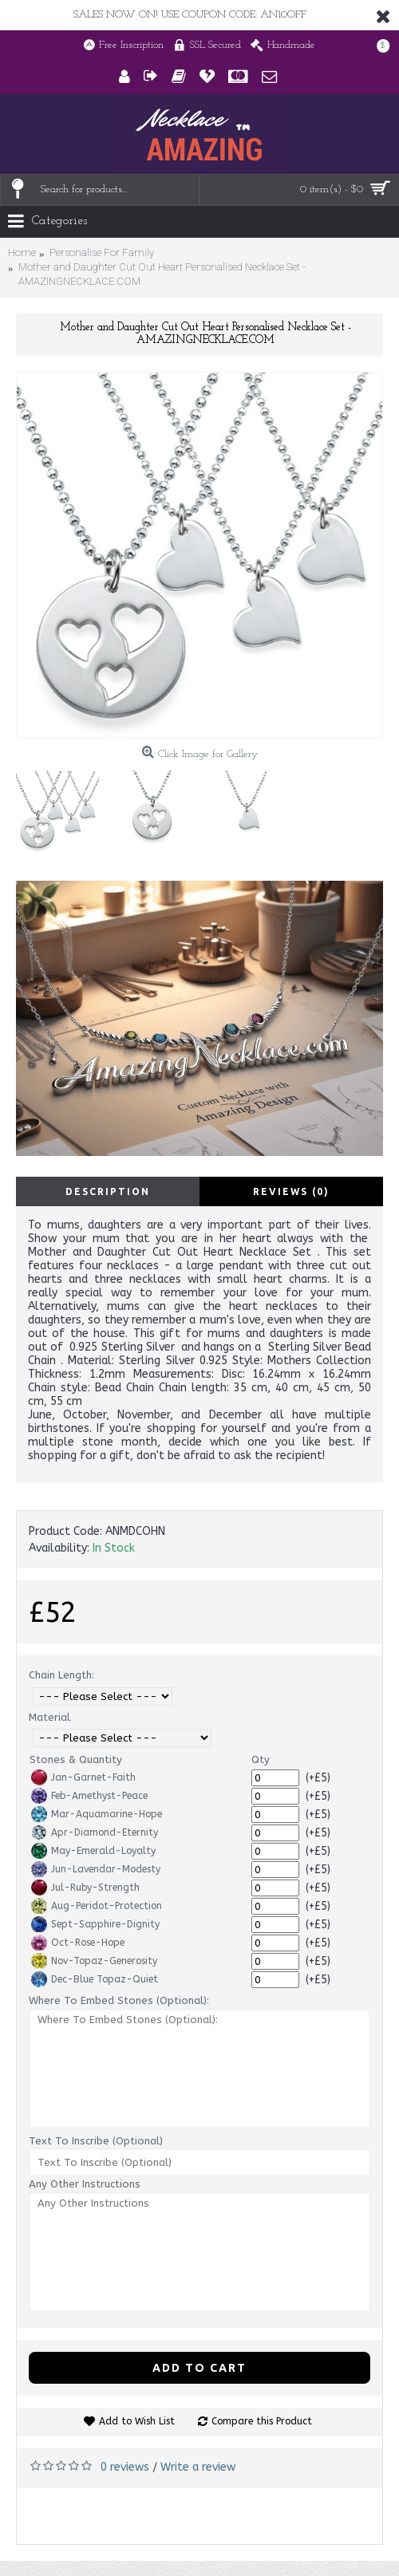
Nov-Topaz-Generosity (94, 1961)
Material (49, 1717)
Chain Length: (61, 1675)
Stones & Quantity (76, 1759)
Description (107, 1191)
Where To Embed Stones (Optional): (119, 2000)
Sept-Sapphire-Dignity (95, 1924)
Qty (260, 1759)
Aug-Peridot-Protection (96, 1906)
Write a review (197, 2467)
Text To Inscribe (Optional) (96, 2141)
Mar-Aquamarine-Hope (96, 1814)
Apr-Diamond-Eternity (94, 1832)
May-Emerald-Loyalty (93, 1851)
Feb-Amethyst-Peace (89, 1796)
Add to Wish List (137, 2421)
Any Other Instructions (84, 2184)
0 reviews (125, 2467)
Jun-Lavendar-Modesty (95, 1869)
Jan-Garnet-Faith (83, 1777)
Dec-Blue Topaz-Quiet (94, 1979)
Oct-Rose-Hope (77, 1943)
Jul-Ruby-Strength (85, 1888)
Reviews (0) (291, 1191)
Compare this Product (261, 2421)
